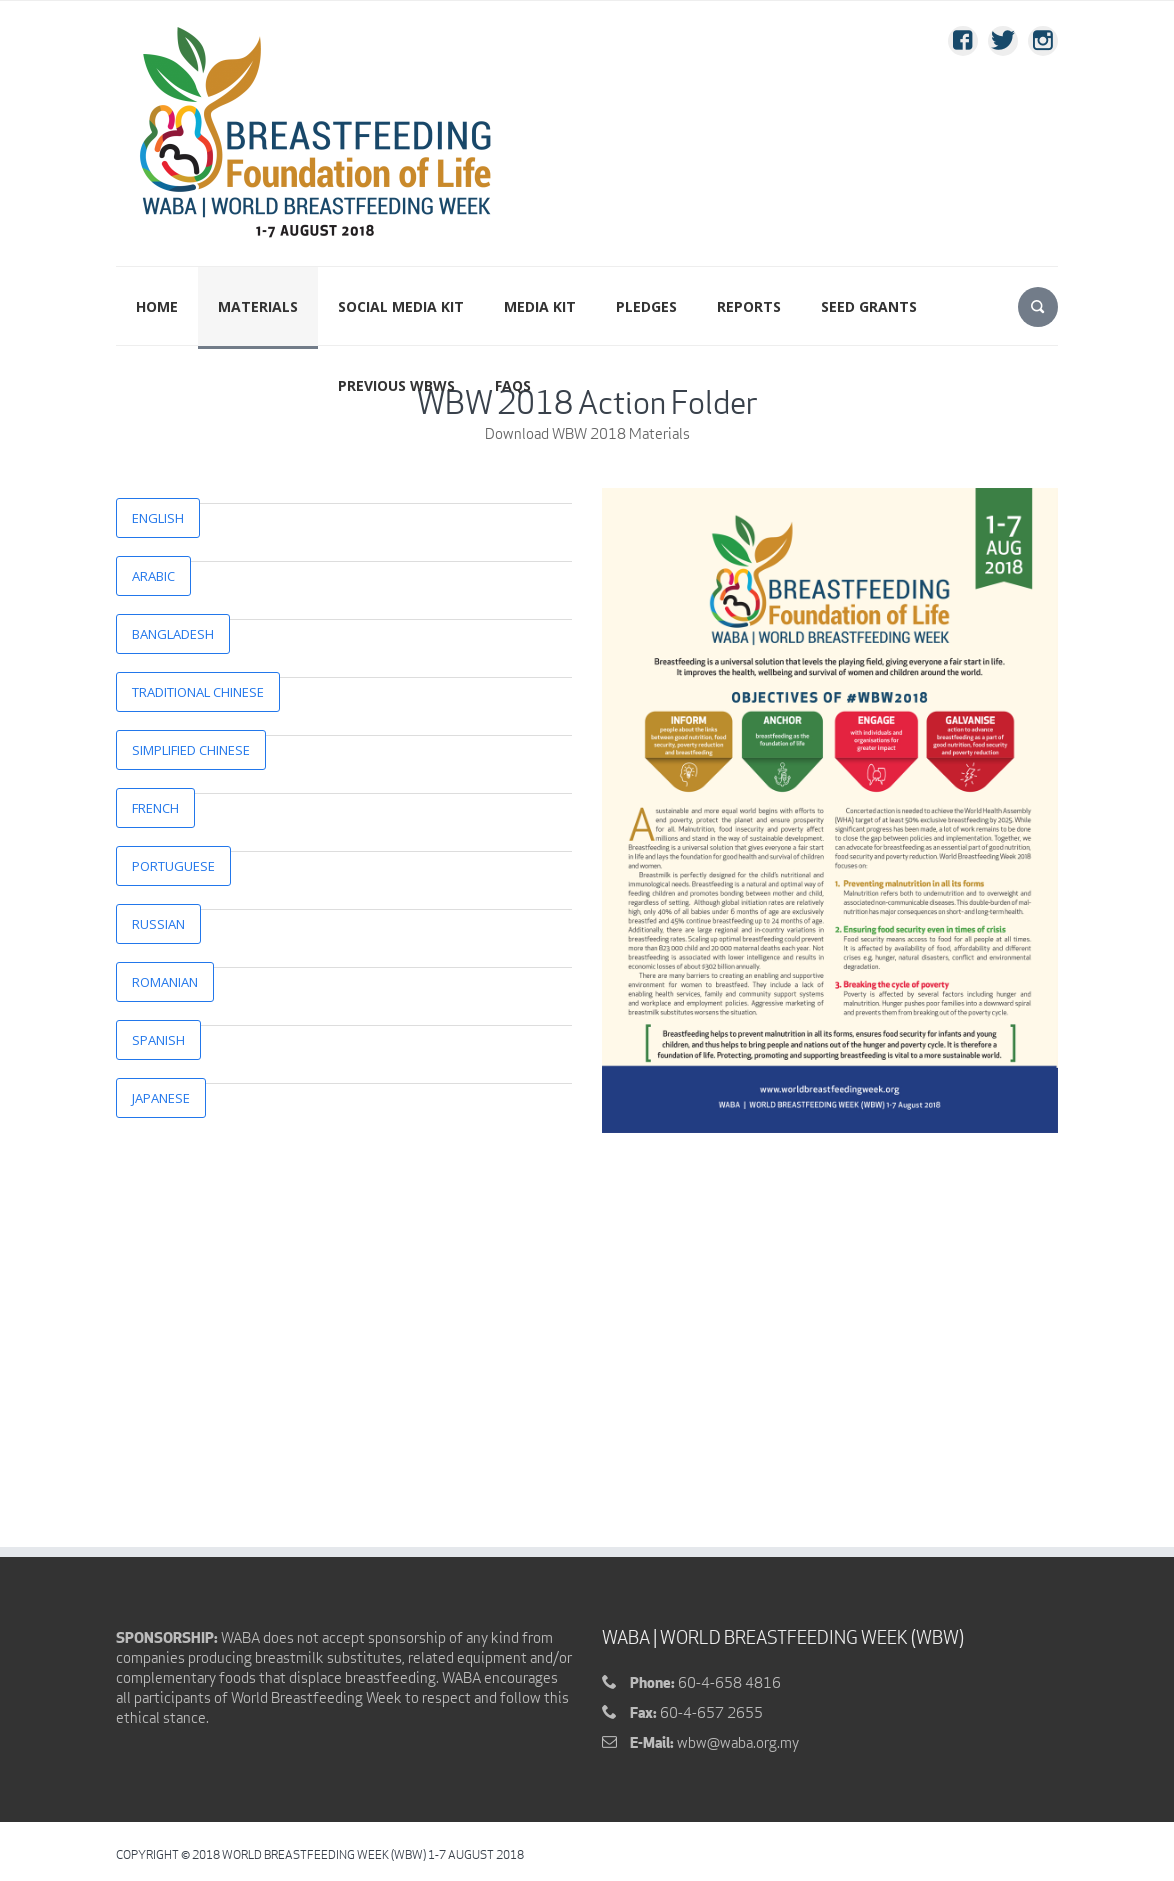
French (155, 808)
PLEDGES (646, 306)
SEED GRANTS (869, 306)
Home (157, 306)
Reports (749, 306)
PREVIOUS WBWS (396, 385)
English (158, 518)
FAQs (513, 385)
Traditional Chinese (198, 692)
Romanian (165, 982)
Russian (158, 924)
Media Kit (540, 306)
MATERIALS (258, 306)
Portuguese (173, 866)
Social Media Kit (401, 306)
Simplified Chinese (191, 750)
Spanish (158, 1040)
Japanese (161, 1098)
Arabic (153, 576)
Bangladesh (173, 634)
